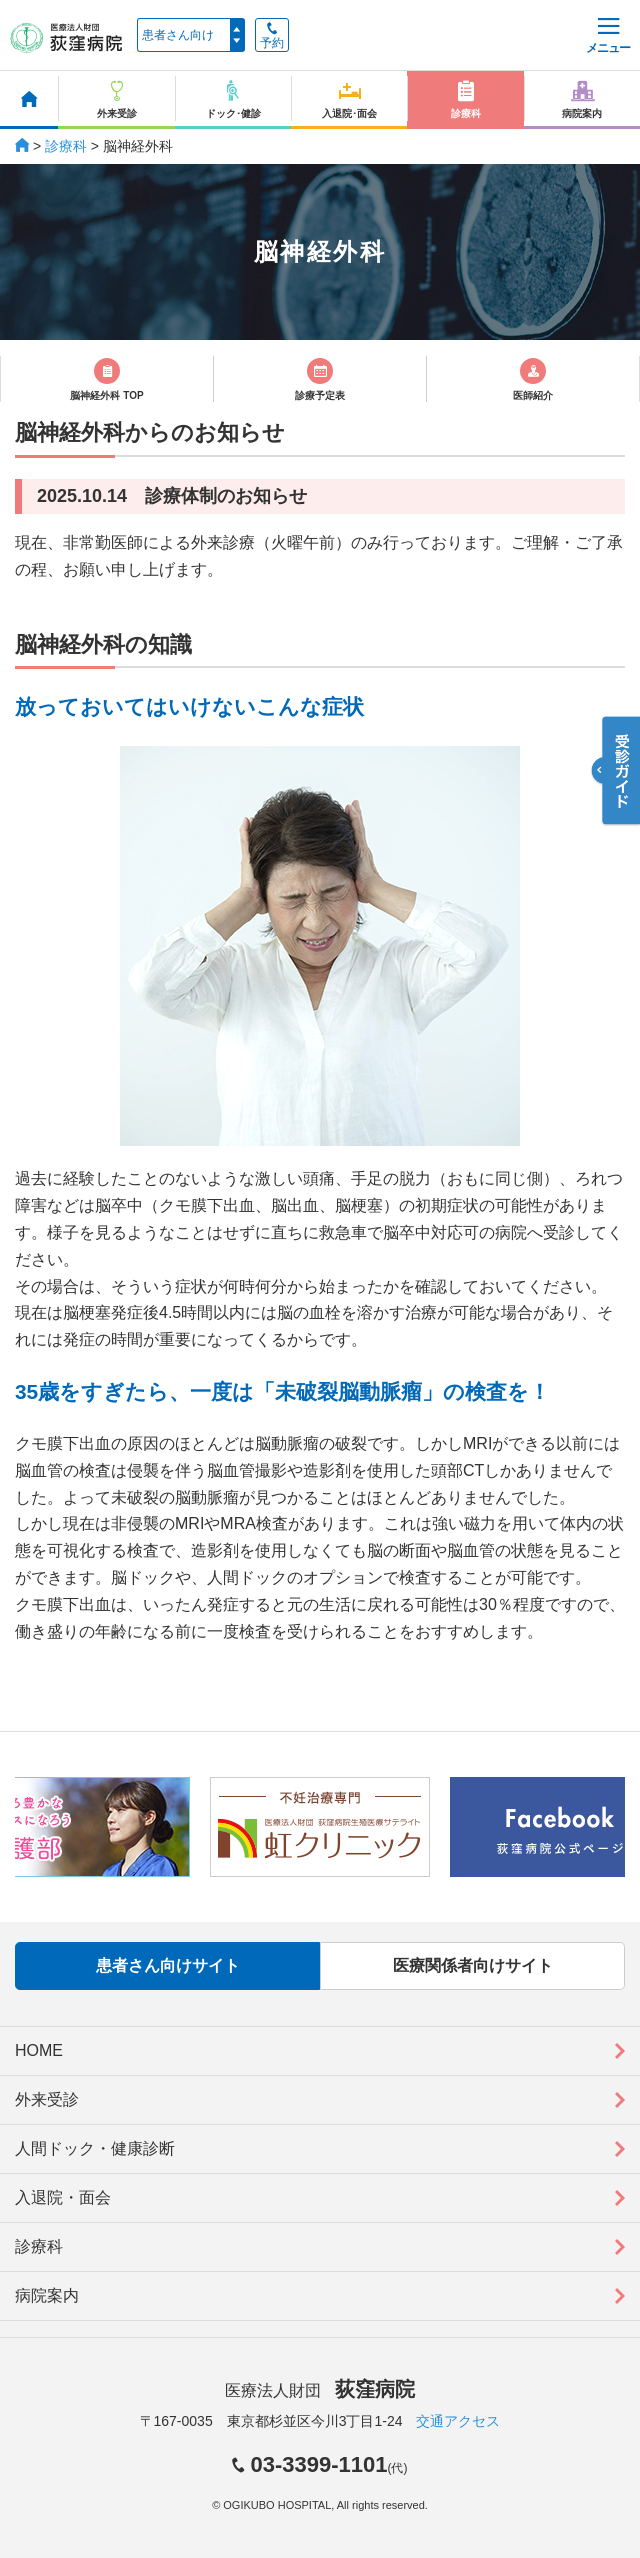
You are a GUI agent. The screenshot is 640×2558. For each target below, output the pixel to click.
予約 (272, 36)
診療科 (66, 146)
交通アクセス (458, 2421)
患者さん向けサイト (168, 1965)
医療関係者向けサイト (473, 1965)
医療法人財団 (320, 2390)
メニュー (608, 36)
